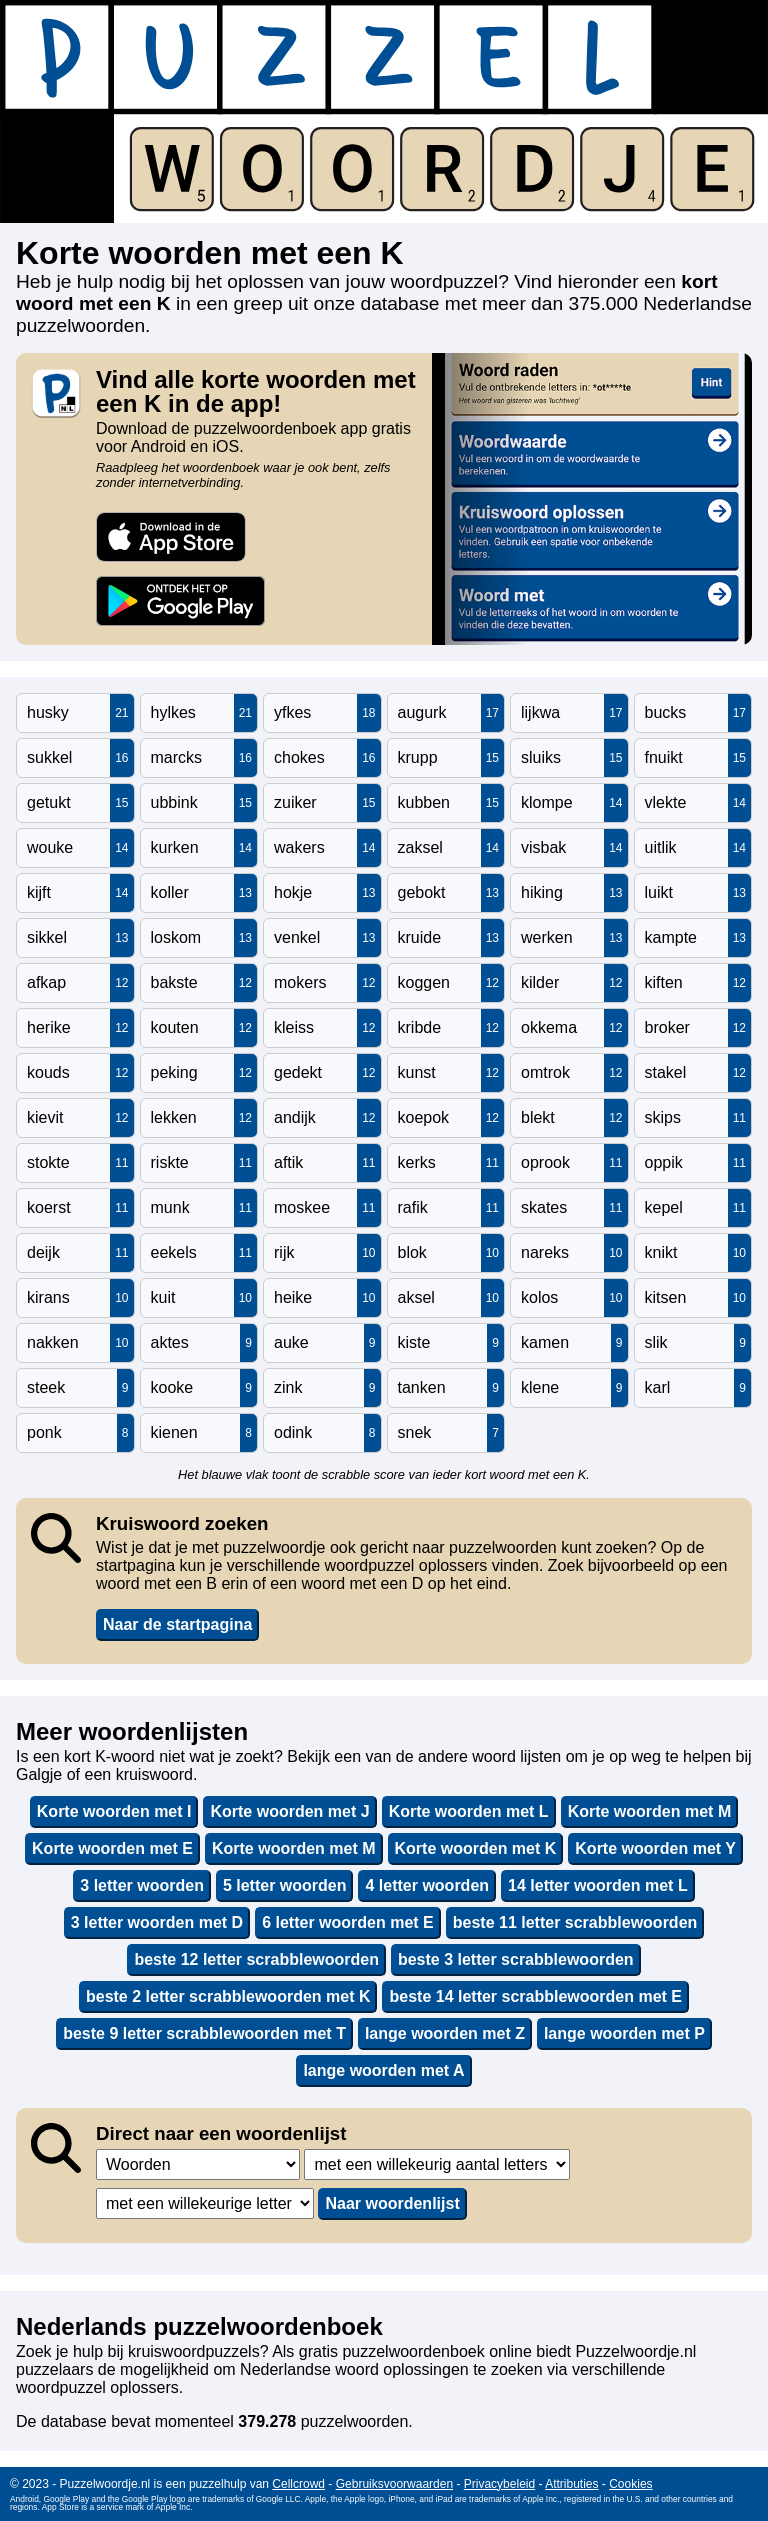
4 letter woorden (427, 1885)
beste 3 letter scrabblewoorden (516, 1959)
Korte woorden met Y (655, 1848)
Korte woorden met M (650, 1811)
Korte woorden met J (289, 1811)
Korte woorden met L (469, 1811)
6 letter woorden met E (348, 1922)
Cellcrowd (298, 2484)
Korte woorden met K (476, 1848)
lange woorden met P (624, 2033)
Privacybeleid (499, 2484)
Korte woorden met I (114, 1811)
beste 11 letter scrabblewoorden (575, 1922)
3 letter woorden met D (157, 1922)
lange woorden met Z (445, 2033)
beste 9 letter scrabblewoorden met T (204, 2033)
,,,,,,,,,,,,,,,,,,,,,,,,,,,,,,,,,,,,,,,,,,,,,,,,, (437, 2164)
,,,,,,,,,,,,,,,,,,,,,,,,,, (205, 2203)
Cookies (630, 2484)
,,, (198, 2164)
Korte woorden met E (112, 1848)
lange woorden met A (383, 2070)
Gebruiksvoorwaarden (394, 2484)
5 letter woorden (285, 1885)
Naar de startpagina (177, 1624)
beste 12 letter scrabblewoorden (256, 1959)
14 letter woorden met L (598, 1885)
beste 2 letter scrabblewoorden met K (228, 1996)
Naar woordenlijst (392, 2203)
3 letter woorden (142, 1885)
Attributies (571, 2484)
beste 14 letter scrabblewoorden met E (535, 1996)
